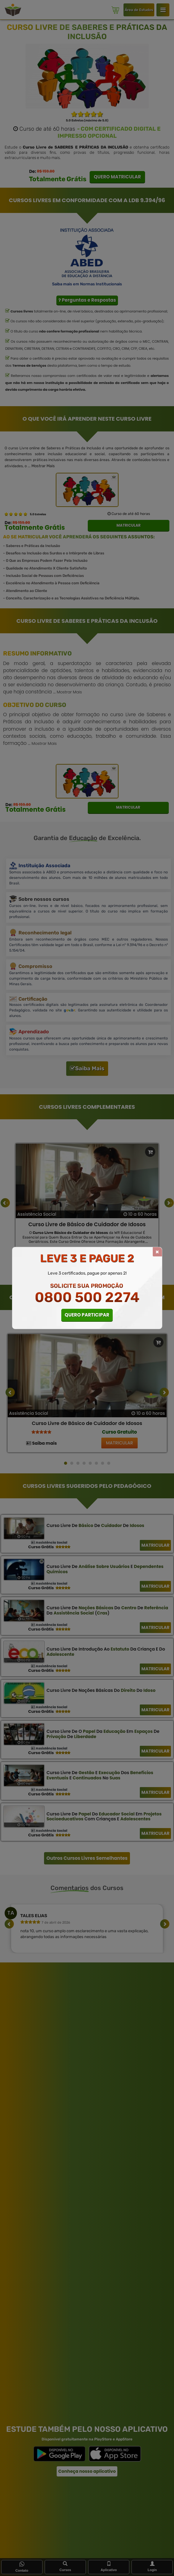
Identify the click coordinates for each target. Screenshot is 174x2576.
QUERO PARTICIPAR (87, 1315)
